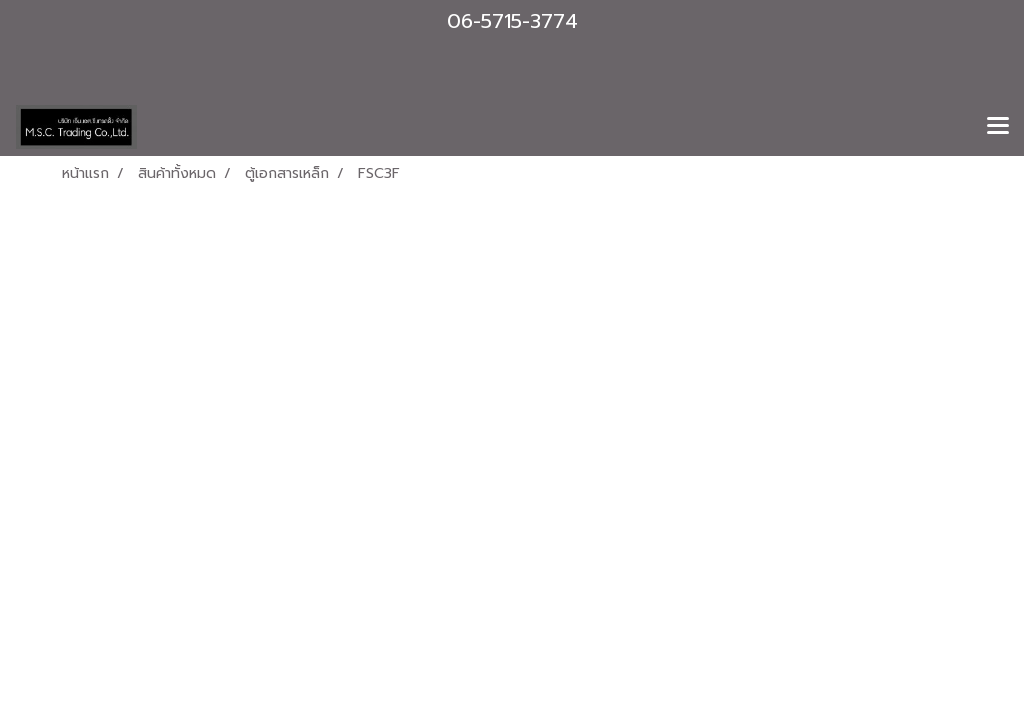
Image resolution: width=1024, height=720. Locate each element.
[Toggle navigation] (998, 127)
